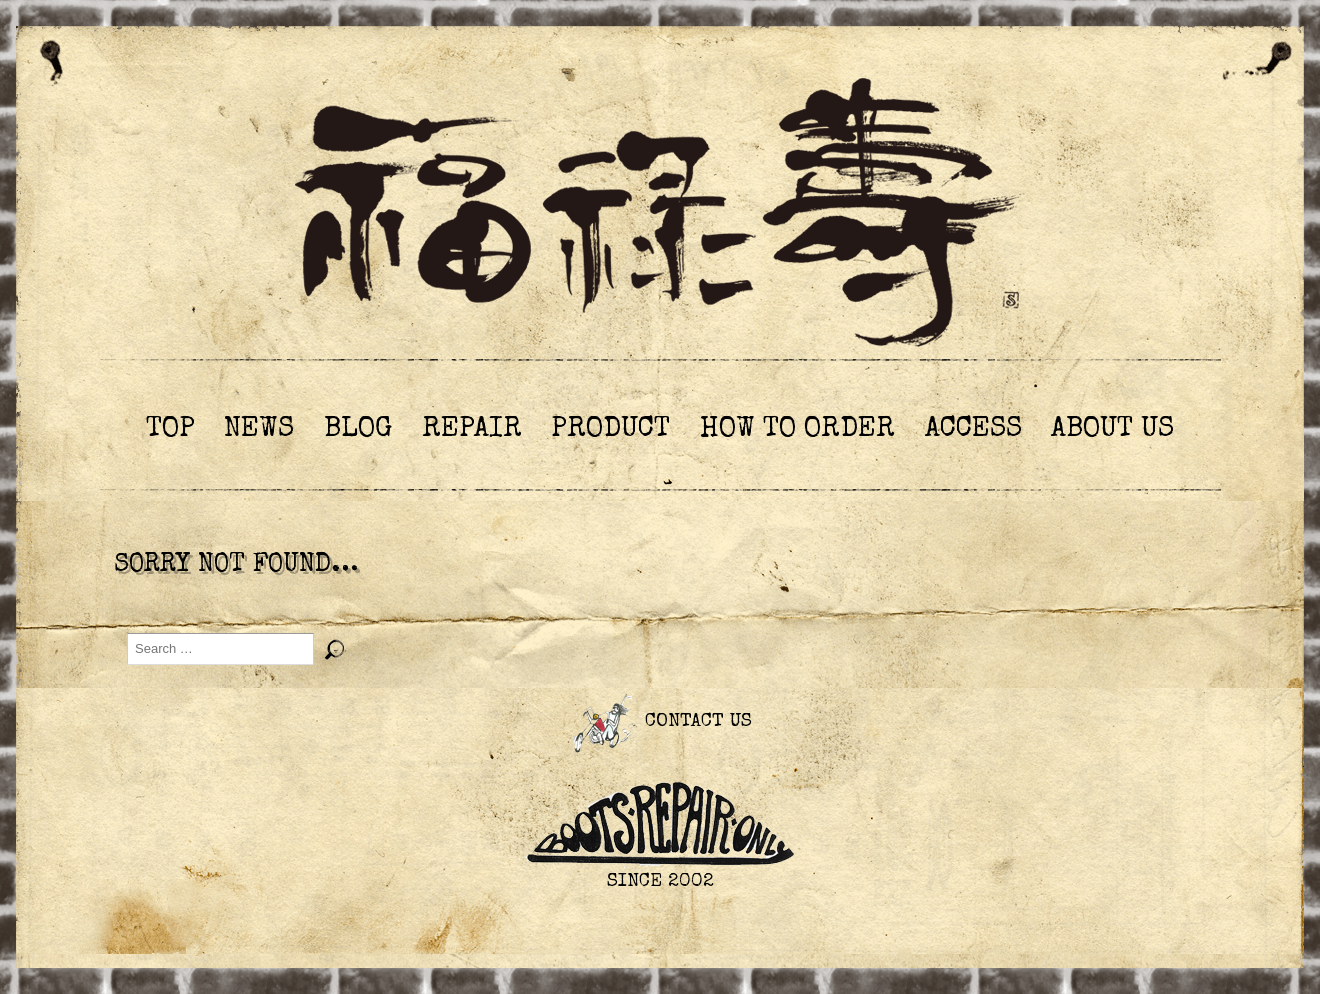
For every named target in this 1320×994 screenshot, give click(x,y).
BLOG (358, 430)
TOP (170, 430)
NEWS (259, 430)
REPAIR (472, 430)
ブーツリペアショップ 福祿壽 (660, 218)
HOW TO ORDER (797, 430)
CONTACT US (660, 722)
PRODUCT (610, 430)
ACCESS (973, 430)
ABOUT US (1112, 430)
